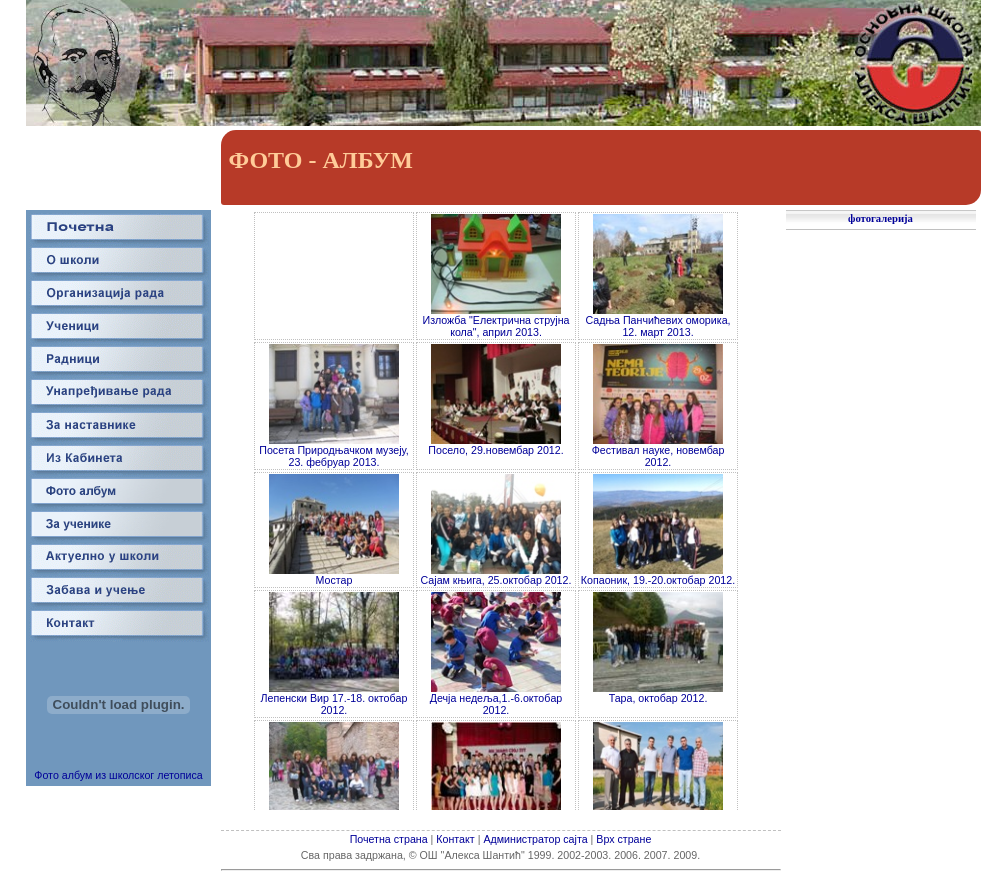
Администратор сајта (536, 839)
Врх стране (623, 839)
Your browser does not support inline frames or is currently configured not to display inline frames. (496, 510)
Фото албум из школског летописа (118, 769)
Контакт (455, 839)
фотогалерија (880, 218)
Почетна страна (389, 839)
